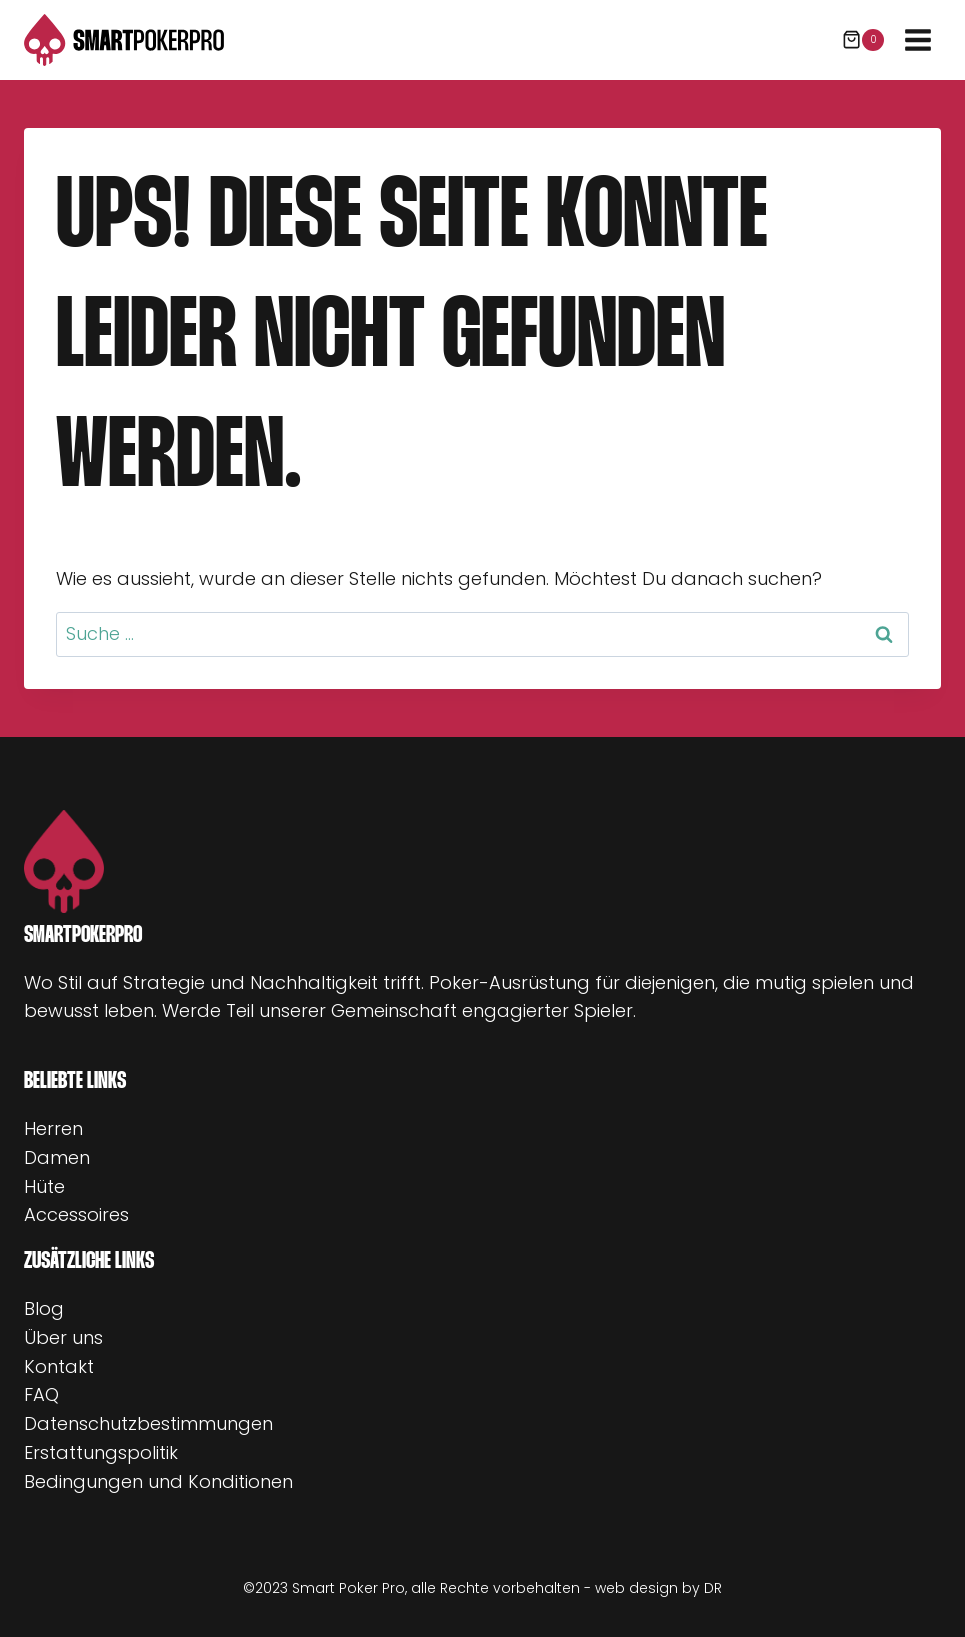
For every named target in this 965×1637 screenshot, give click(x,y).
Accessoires (76, 1214)
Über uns (63, 1337)
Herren (53, 1128)
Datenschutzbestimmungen (148, 1423)
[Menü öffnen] (917, 39)
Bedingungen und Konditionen (158, 1481)
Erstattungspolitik (101, 1452)
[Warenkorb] (863, 40)
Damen (57, 1157)
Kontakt (59, 1366)
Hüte (44, 1186)
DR (713, 1588)
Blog (44, 1308)
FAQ (41, 1394)
